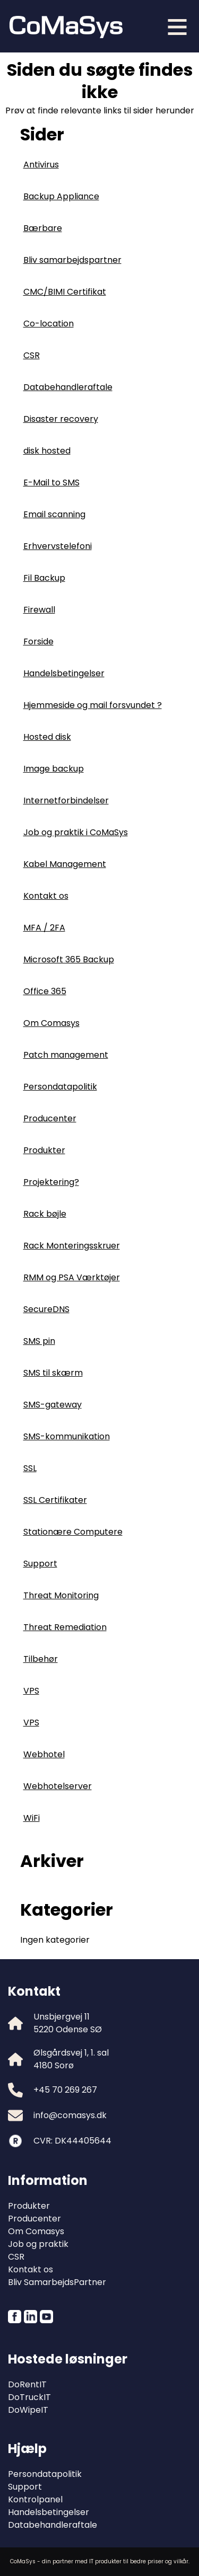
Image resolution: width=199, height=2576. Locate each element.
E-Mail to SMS (51, 482)
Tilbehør (40, 1659)
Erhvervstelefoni (57, 546)
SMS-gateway (52, 1404)
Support (40, 1563)
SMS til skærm (53, 1373)
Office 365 (44, 991)
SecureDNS (46, 1309)
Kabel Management (64, 864)
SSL (30, 1468)
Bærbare (42, 228)
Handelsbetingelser (64, 673)
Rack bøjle (44, 1214)
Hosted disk (47, 737)
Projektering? (51, 1182)
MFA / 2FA (44, 928)
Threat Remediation (65, 1627)
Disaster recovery (60, 419)
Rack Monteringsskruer (71, 1246)
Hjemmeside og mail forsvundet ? (92, 705)
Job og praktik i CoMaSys (75, 832)
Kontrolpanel (35, 2499)
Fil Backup (44, 578)
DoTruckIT (29, 2397)
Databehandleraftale (68, 387)
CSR (31, 355)
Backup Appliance (61, 196)
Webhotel (44, 1754)
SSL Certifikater (55, 1500)
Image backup (53, 769)
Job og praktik (38, 2244)
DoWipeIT (28, 2410)
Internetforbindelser (66, 800)
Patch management (65, 1055)
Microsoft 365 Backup (68, 959)
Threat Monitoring (61, 1595)
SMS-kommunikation (66, 1436)
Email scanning (54, 514)
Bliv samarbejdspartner (72, 260)
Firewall (39, 610)
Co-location (48, 323)
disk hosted (47, 451)
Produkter (44, 1150)
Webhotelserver (57, 1786)
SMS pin (39, 1341)
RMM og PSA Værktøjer (71, 1277)
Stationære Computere (73, 1532)
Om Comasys (51, 1023)
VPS (31, 1691)
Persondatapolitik (60, 1087)
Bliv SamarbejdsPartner (57, 2282)
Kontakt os (45, 896)
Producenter (49, 1118)
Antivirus (41, 164)
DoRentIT (27, 2384)
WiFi (31, 1818)
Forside (38, 641)
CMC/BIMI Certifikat (64, 292)
